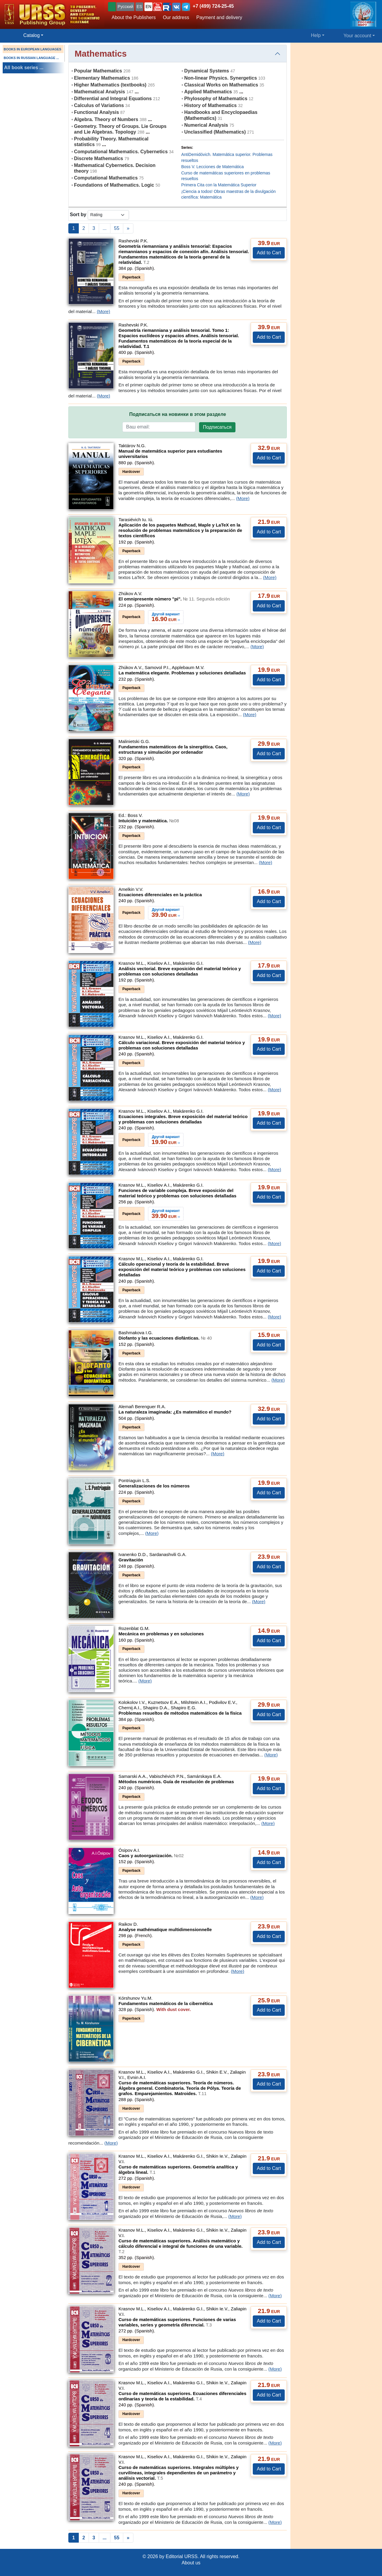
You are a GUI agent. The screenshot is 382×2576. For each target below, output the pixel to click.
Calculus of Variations (99, 105)
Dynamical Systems (206, 70)
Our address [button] (176, 17)
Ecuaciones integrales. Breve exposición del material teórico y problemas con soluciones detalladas (183, 1119)
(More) (103, 311)
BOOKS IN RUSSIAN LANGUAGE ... (31, 58)
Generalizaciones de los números (154, 1485)
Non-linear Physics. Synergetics (220, 77)
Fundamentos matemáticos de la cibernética (165, 2003)
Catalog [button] (31, 35)
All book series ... (24, 67)
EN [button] (148, 6)
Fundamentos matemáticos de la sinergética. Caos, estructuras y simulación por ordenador (172, 749)
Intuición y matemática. (148, 820)
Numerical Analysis (206, 125)
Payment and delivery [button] (219, 17)
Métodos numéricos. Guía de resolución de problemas (176, 1781)
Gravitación (130, 1559)
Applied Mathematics (208, 91)
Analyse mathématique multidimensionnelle (165, 1929)
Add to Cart (269, 252)
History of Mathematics (210, 105)
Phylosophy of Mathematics (215, 98)
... (105, 228)
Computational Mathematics (106, 177)
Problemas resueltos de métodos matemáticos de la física (180, 1713)
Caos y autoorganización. (151, 1855)
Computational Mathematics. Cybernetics (121, 151)
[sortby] (108, 214)
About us (190, 2562)
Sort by (78, 214)
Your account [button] (357, 35)
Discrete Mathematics (98, 158)
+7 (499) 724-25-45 (213, 6)
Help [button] (316, 35)
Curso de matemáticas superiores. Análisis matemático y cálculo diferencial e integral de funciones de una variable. (180, 2246)
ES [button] (139, 6)
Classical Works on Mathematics (221, 84)
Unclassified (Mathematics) (215, 131)
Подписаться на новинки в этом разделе (177, 414)
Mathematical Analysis (99, 91)
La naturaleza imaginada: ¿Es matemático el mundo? (174, 1411)
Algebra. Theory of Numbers (106, 119)
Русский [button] (125, 6)
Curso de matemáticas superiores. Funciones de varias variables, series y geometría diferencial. (177, 2322)
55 (116, 228)
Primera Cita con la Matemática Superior (218, 184)
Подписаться (217, 427)
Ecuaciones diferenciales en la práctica (160, 894)
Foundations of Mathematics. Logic (114, 185)
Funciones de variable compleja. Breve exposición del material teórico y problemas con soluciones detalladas (177, 1193)
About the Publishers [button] (134, 17)
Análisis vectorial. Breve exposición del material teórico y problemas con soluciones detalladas (179, 971)
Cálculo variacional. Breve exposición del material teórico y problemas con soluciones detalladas (181, 1045)
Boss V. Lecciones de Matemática (212, 166)
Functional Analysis (96, 112)
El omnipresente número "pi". (174, 598)
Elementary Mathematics (102, 77)
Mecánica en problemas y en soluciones (161, 1633)
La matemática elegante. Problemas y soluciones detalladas (182, 672)
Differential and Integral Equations (113, 98)
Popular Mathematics (98, 70)
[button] (157, 7)
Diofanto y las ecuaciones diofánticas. (165, 1337)
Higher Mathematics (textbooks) (110, 84)
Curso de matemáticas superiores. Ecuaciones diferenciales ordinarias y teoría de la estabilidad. (182, 2396)
